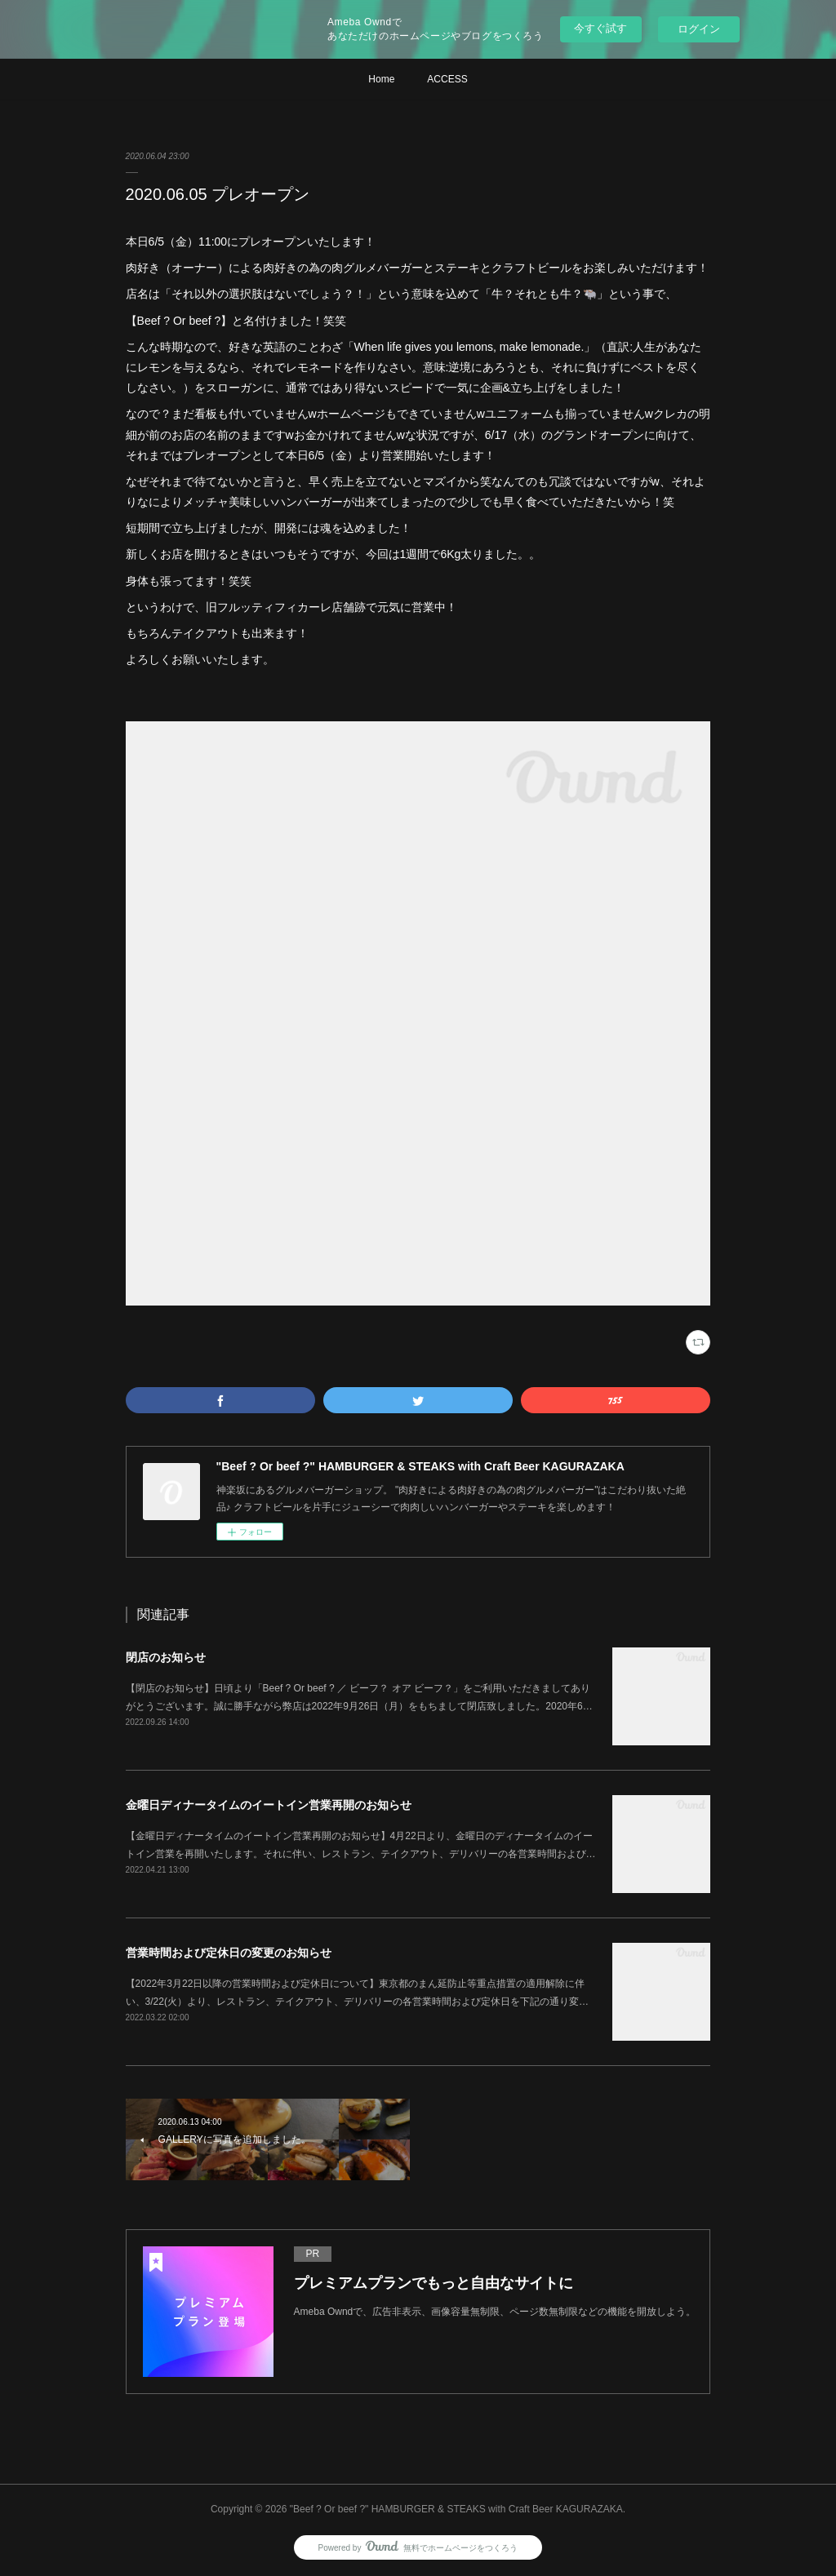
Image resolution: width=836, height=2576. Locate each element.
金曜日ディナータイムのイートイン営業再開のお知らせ (268, 1804)
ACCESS (447, 79)
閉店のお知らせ (166, 1657)
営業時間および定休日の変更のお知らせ (228, 1952)
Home (381, 79)
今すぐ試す (600, 28)
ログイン (699, 29)
